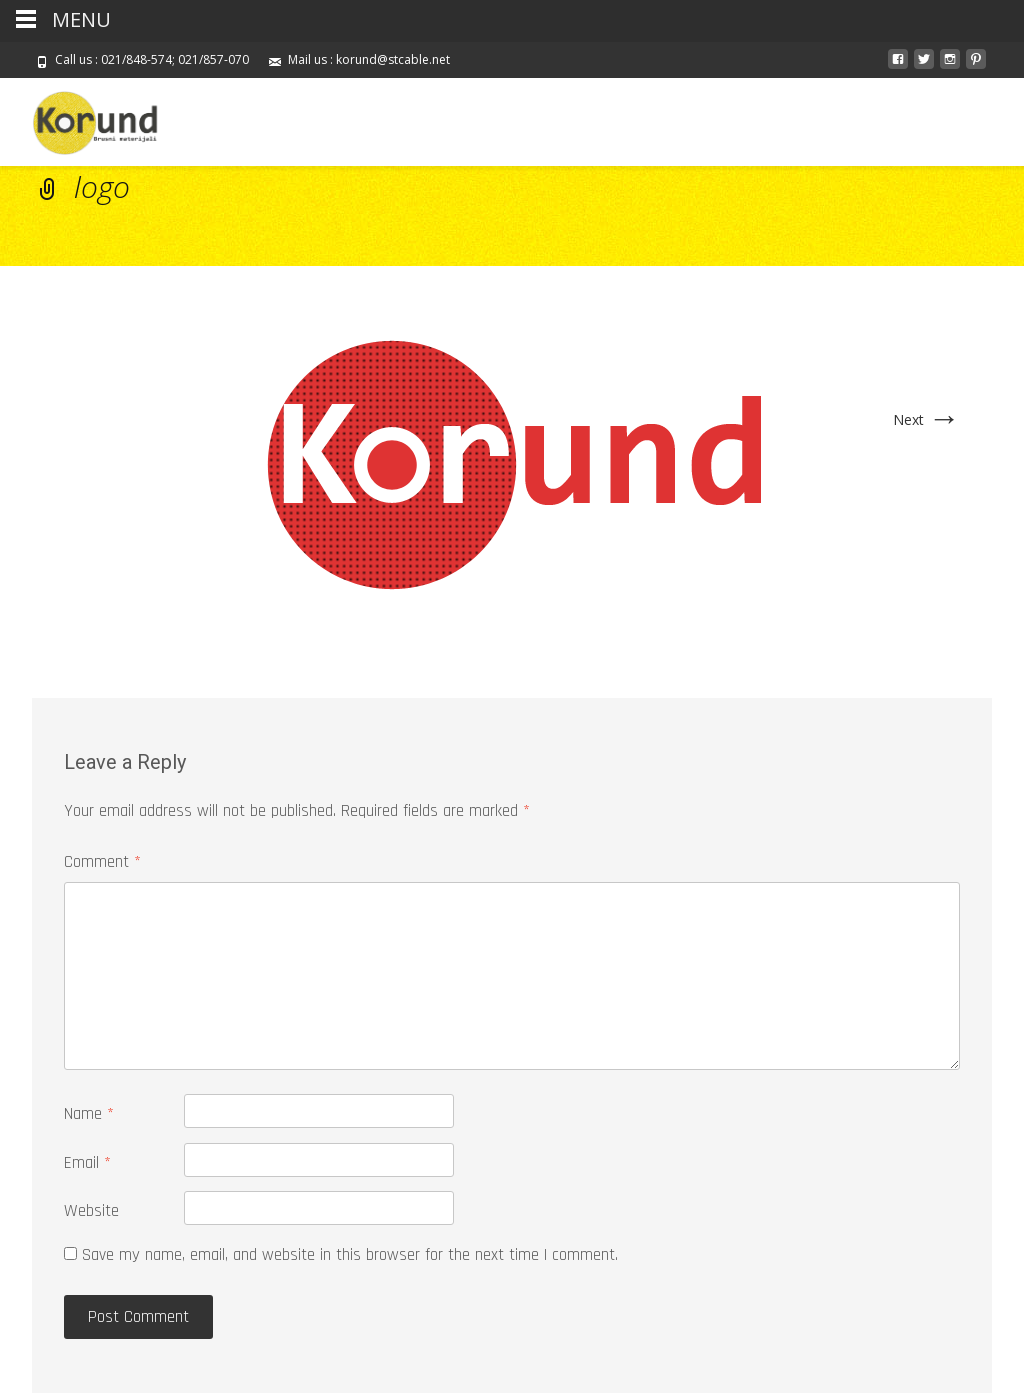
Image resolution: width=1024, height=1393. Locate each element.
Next (926, 419)
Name (89, 1114)
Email (87, 1163)
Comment (102, 862)
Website (91, 1211)
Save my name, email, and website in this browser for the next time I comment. (350, 1255)
